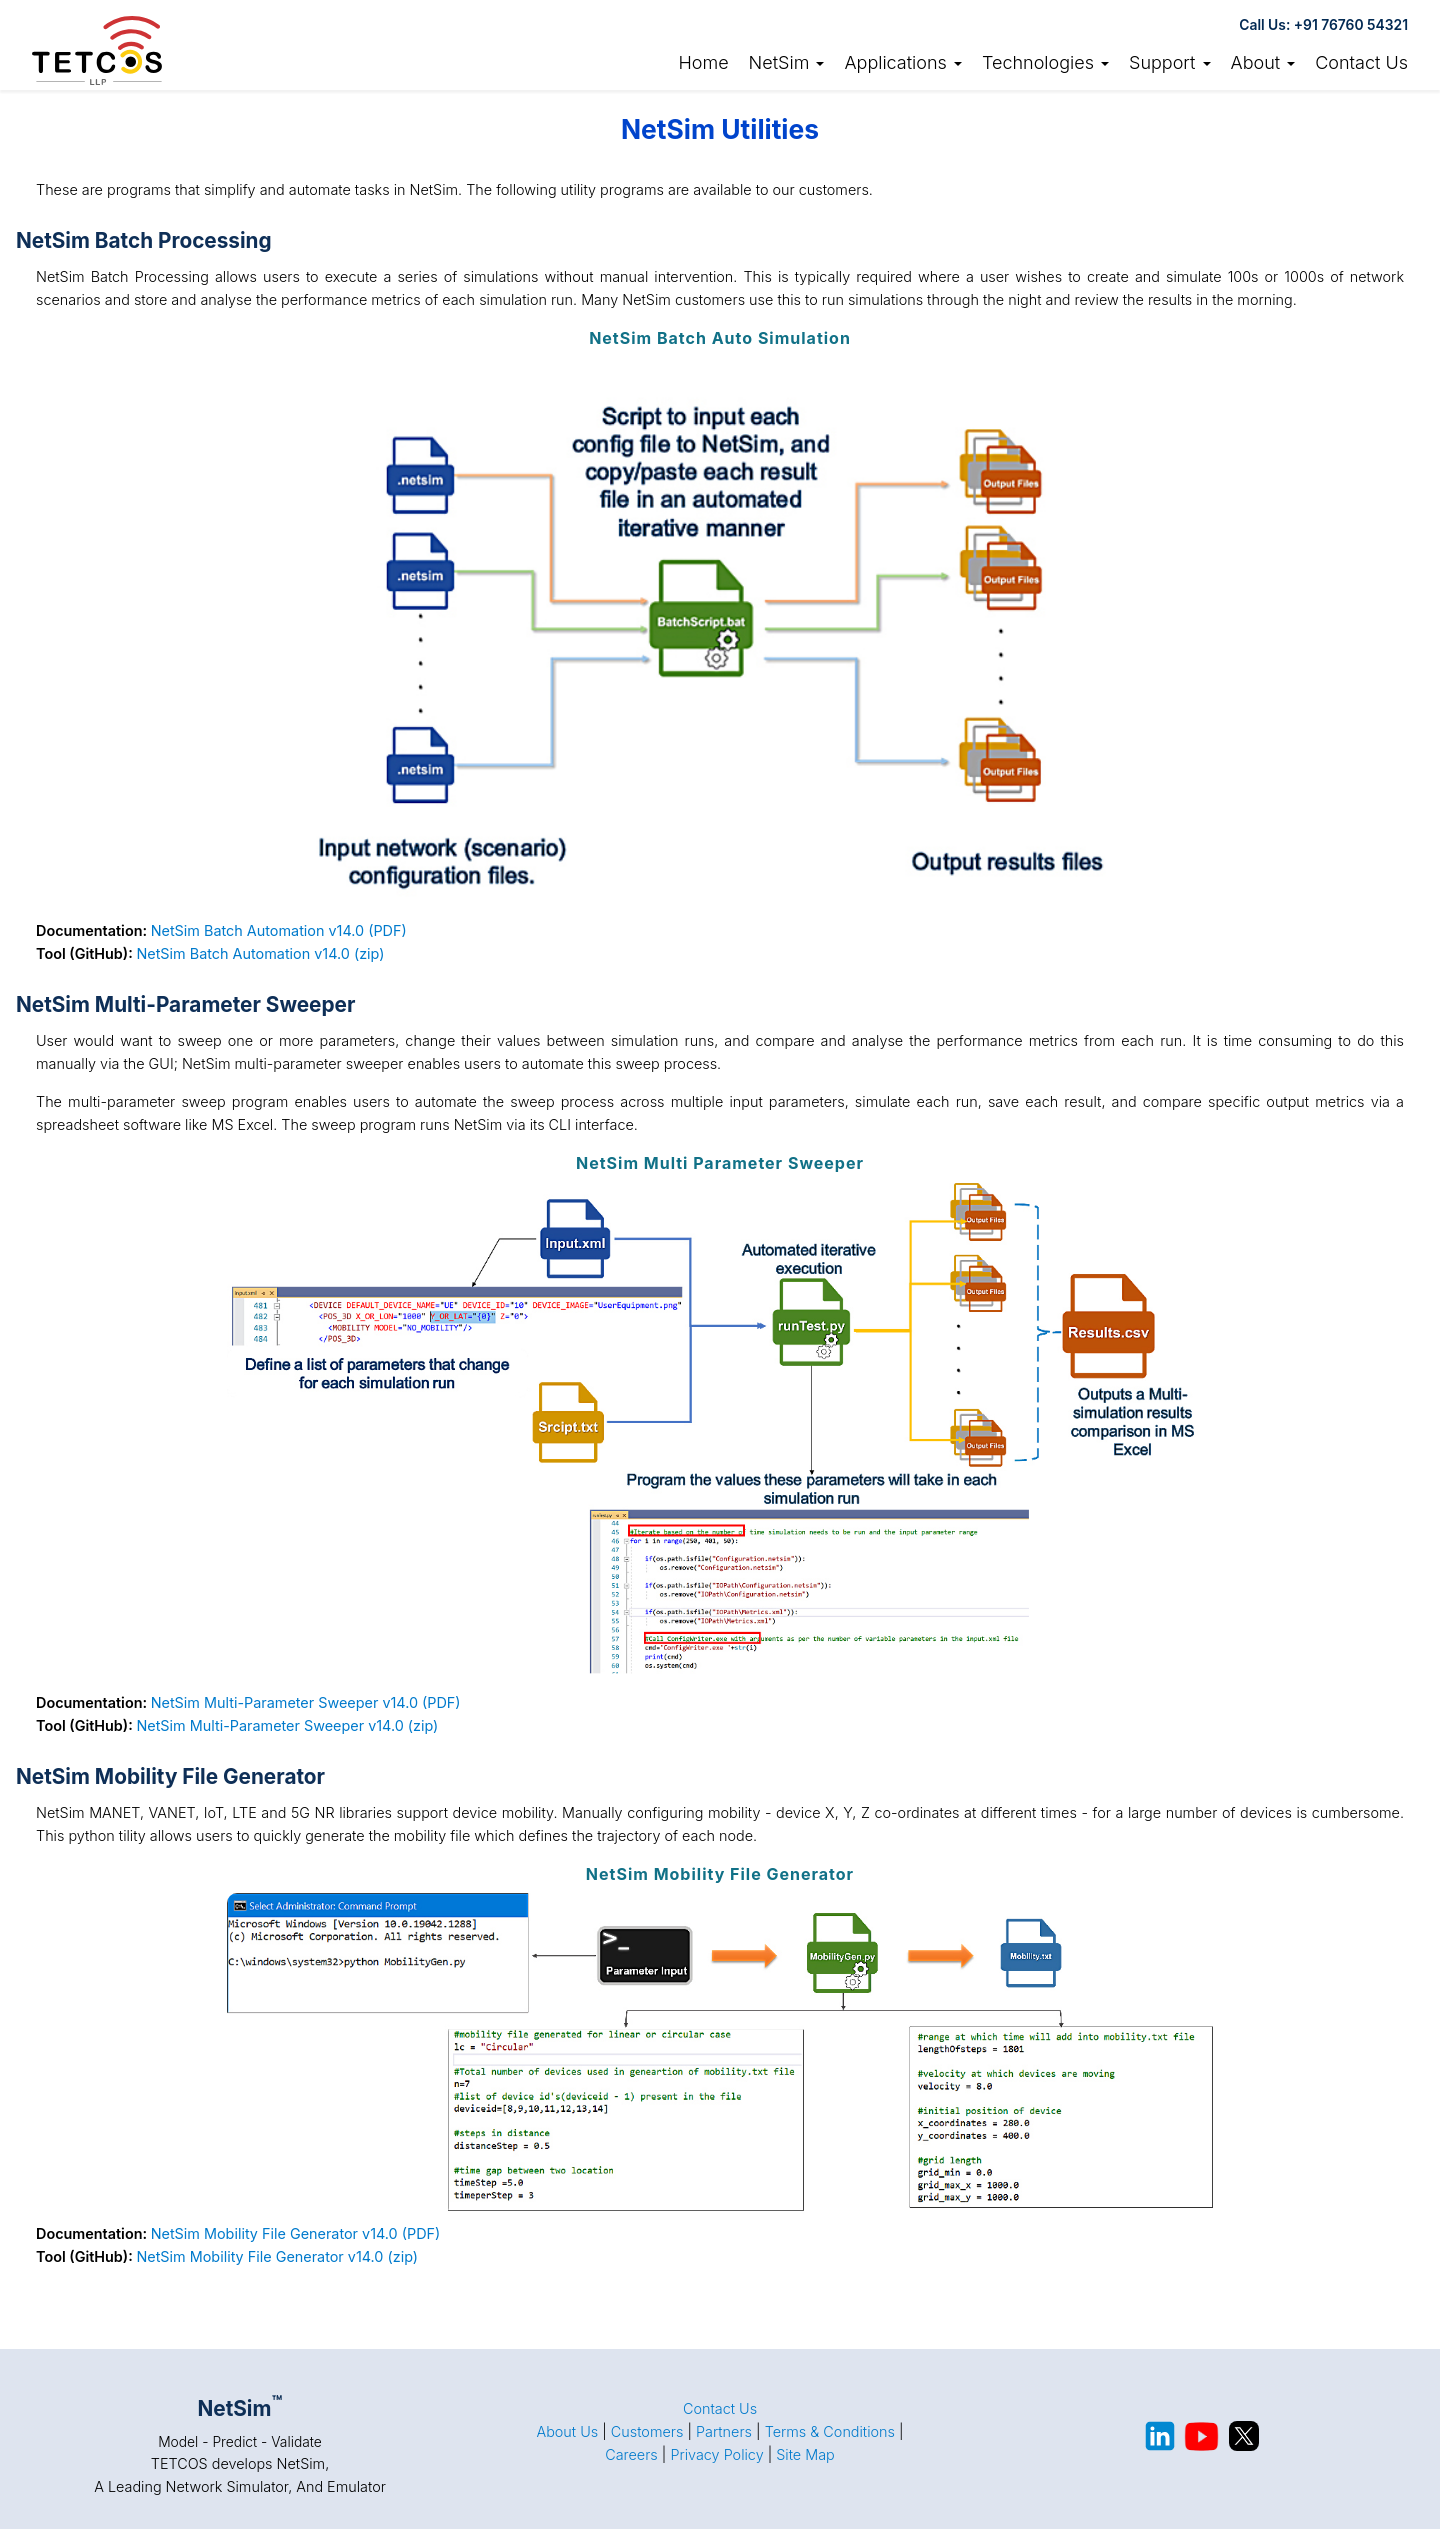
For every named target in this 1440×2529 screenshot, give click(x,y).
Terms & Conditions (830, 2431)
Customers (647, 2431)
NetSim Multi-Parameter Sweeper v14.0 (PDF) (306, 1702)
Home (703, 62)
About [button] (1263, 62)
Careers (631, 2454)
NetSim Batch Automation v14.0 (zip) (260, 953)
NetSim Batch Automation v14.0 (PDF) (279, 930)
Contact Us (1361, 62)
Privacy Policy (716, 2454)
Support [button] (1170, 62)
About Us (567, 2431)
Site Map (805, 2454)
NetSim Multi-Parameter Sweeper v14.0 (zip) (287, 1725)
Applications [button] (903, 62)
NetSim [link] (787, 62)
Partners (724, 2431)
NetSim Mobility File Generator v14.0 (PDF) (296, 2233)
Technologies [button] (1045, 62)
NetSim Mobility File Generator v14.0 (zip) (277, 2256)
